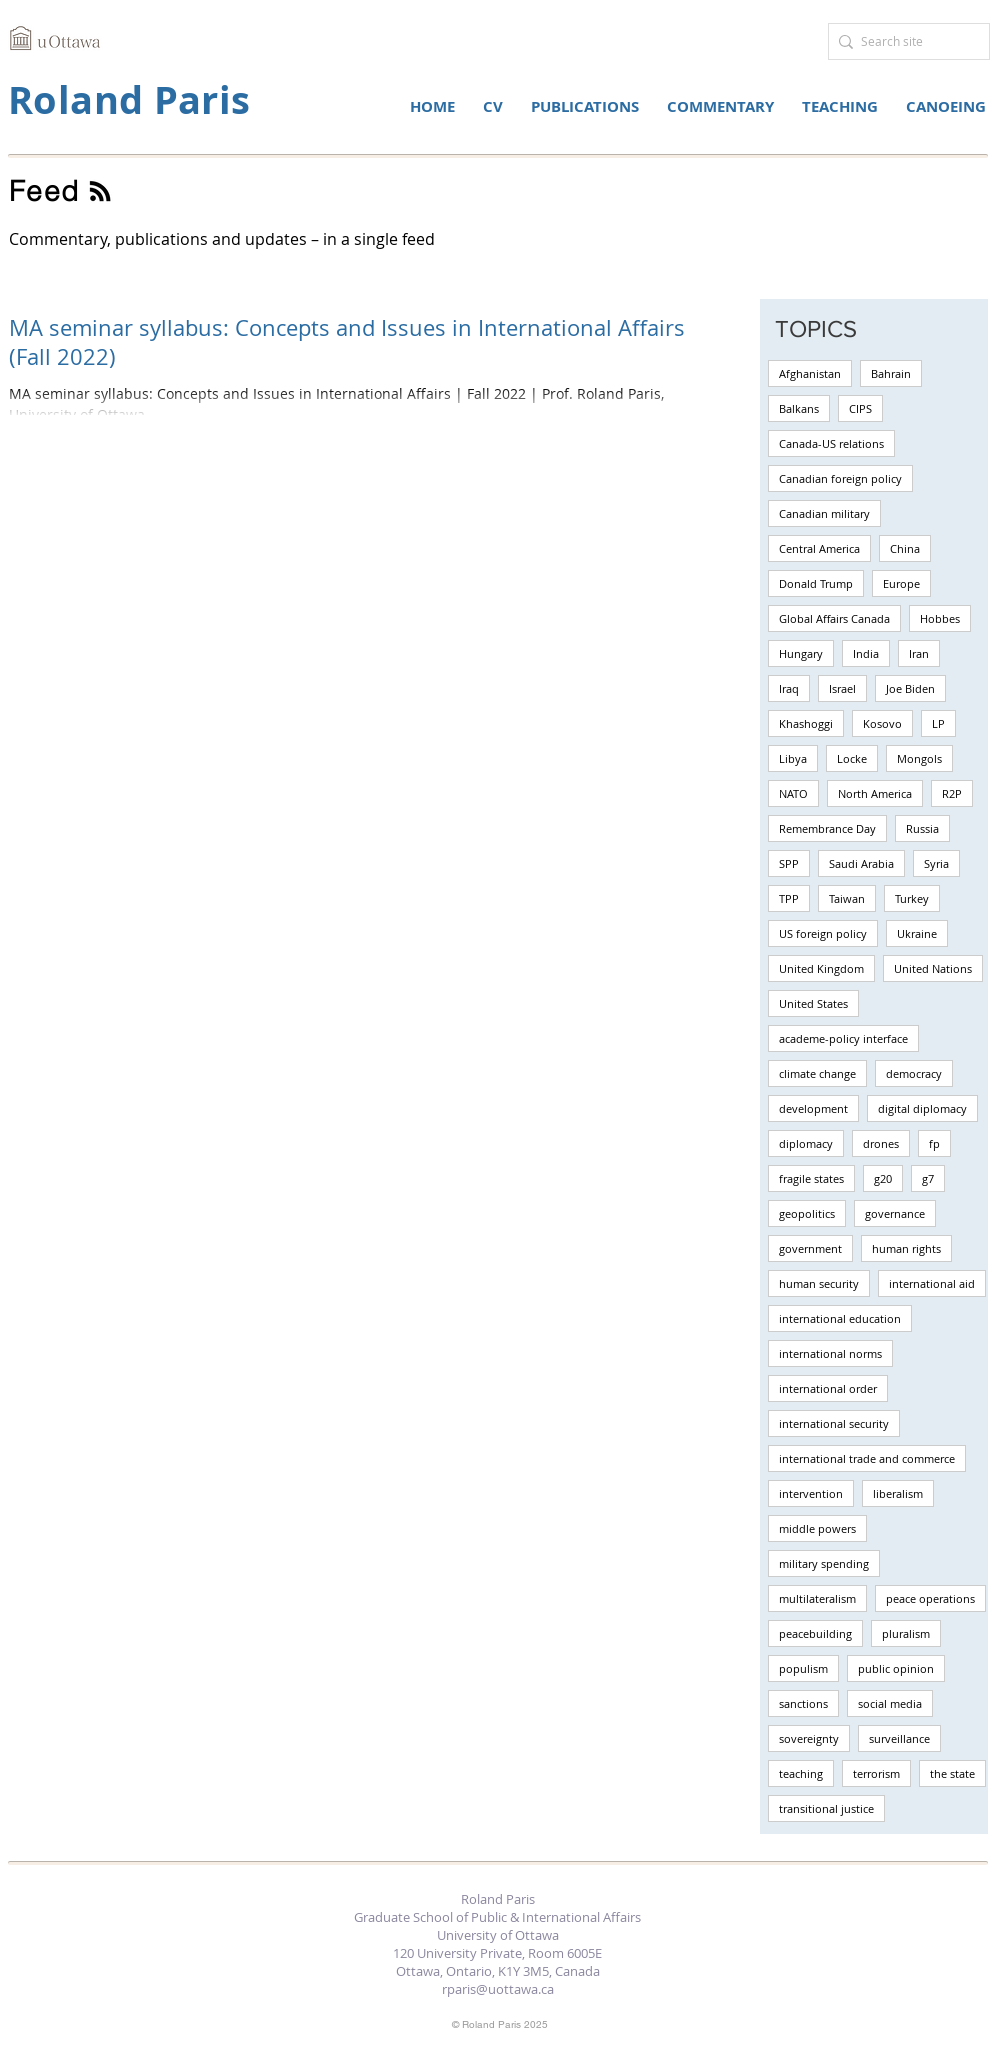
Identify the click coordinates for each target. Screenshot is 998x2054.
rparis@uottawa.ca (498, 1989)
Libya (793, 758)
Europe (901, 583)
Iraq (789, 688)
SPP (789, 863)
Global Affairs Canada (834, 618)
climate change (817, 1073)
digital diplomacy (922, 1108)
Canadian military (824, 513)
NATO (793, 793)
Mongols (919, 758)
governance (895, 1213)
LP (938, 723)
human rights (906, 1248)
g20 (883, 1178)
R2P (952, 793)
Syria (936, 863)
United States (813, 1003)
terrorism (876, 1773)
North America (875, 793)
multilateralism (817, 1598)
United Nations (933, 968)
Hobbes (940, 618)
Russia (922, 828)
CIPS (860, 408)
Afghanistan (810, 373)
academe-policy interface (843, 1038)
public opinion (896, 1668)
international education (840, 1318)
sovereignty (809, 1738)
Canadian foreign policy (840, 478)
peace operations (930, 1598)
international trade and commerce (867, 1458)
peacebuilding (815, 1633)
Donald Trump (816, 583)
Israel (842, 688)
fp (934, 1143)
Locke (852, 758)
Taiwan (847, 898)
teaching (801, 1773)
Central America (819, 548)
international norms (830, 1353)
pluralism (906, 1633)
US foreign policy (823, 933)
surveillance (899, 1738)
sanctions (803, 1703)
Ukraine (917, 933)
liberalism (898, 1493)
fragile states (811, 1178)
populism (803, 1668)
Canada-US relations (831, 443)
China (905, 548)
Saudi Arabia (861, 863)
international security (834, 1423)
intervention (811, 1493)
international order (828, 1388)
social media (890, 1703)
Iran (919, 653)
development (813, 1108)
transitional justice (826, 1808)
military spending (824, 1563)
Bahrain (891, 373)
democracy (914, 1073)
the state (952, 1773)
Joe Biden (910, 688)
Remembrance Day (827, 828)
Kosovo (882, 723)
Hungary (801, 653)
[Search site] (904, 41)
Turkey (912, 898)
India (866, 653)
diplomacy (806, 1143)
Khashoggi (806, 723)
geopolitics (807, 1213)
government (810, 1248)
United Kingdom (821, 968)
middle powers (817, 1528)
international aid (932, 1283)
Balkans (799, 408)
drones (881, 1143)
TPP (789, 898)
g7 (928, 1178)
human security (819, 1283)
